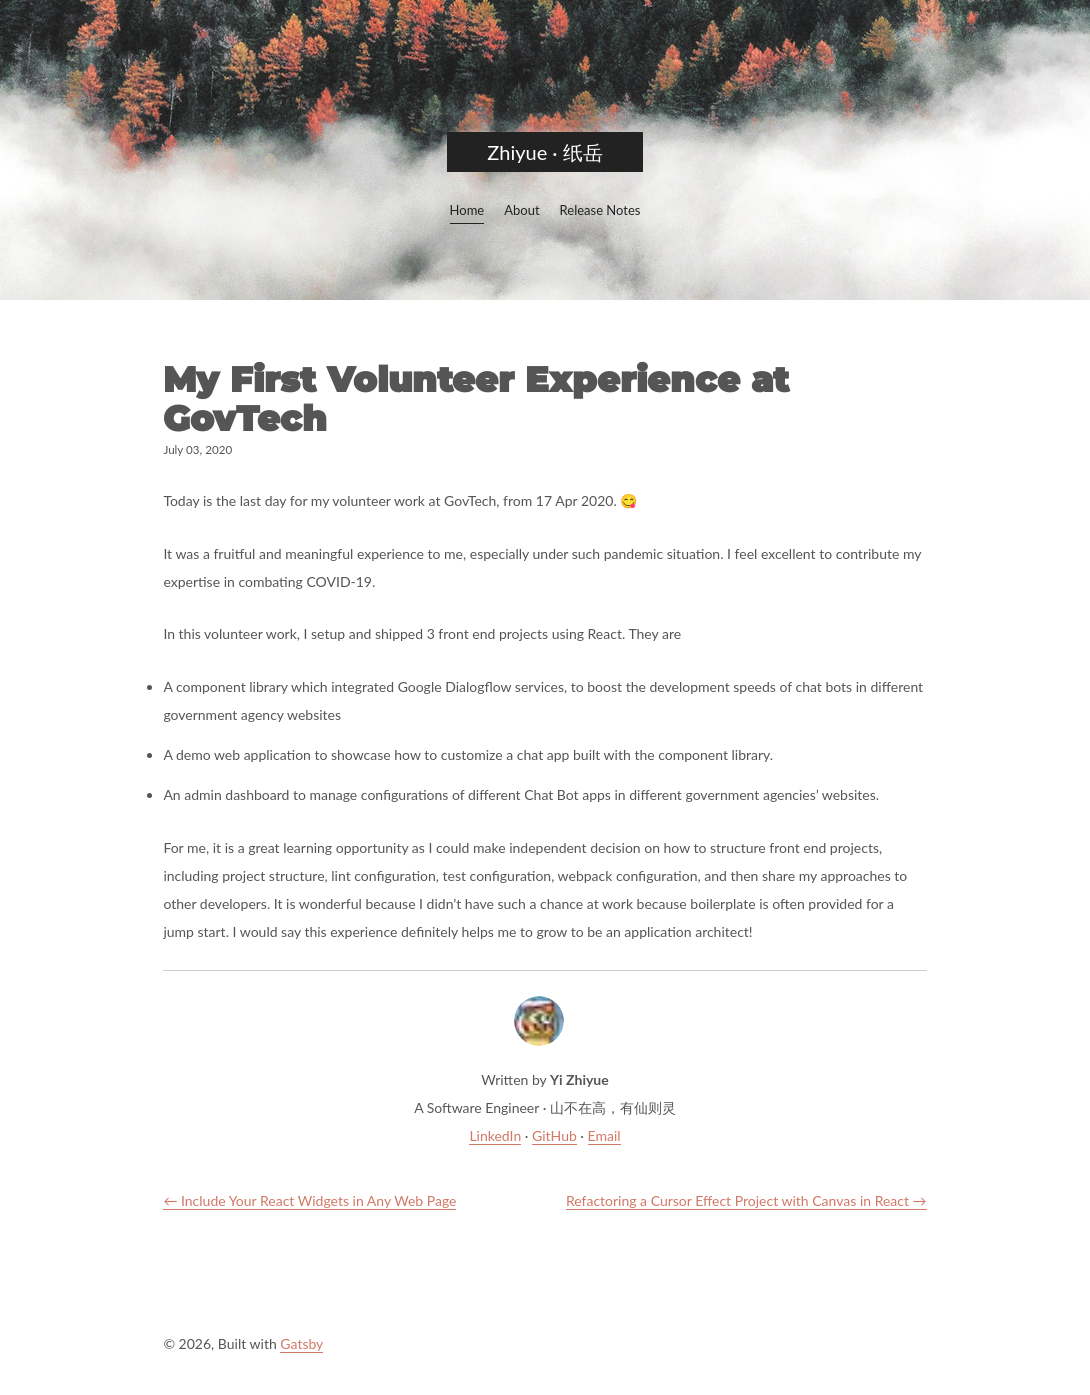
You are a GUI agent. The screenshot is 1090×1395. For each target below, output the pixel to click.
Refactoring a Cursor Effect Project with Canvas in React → (746, 1200)
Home (467, 210)
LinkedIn (495, 1135)
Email (604, 1135)
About (521, 210)
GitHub (554, 1135)
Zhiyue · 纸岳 (544, 152)
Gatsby (301, 1343)
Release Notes (600, 210)
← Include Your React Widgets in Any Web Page (309, 1200)
